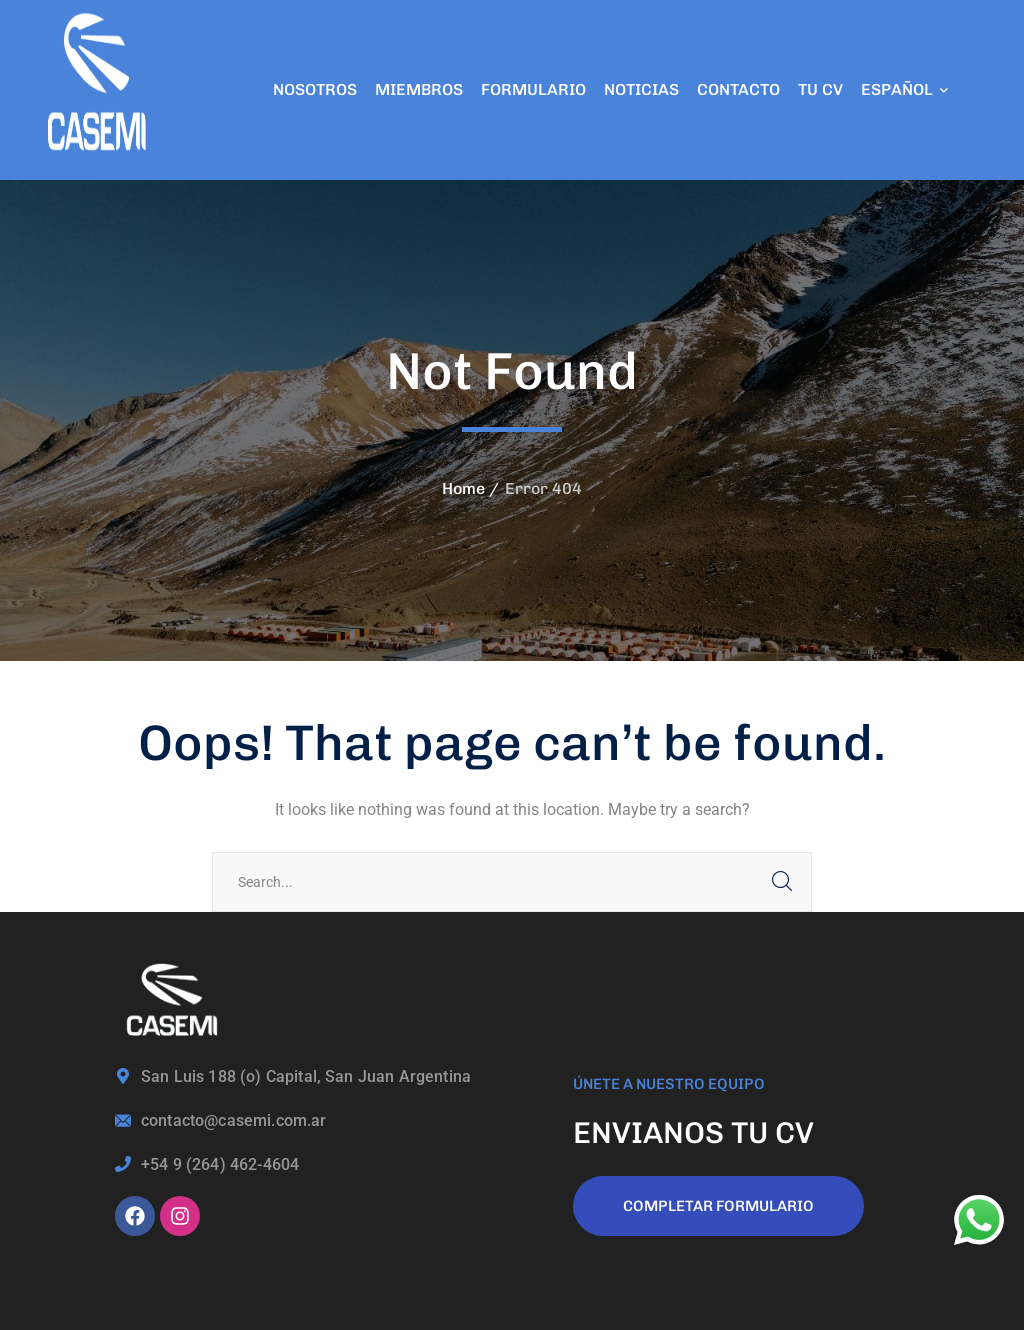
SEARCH (782, 882)
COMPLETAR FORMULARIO (718, 1206)
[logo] (100, 88)
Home (463, 488)
